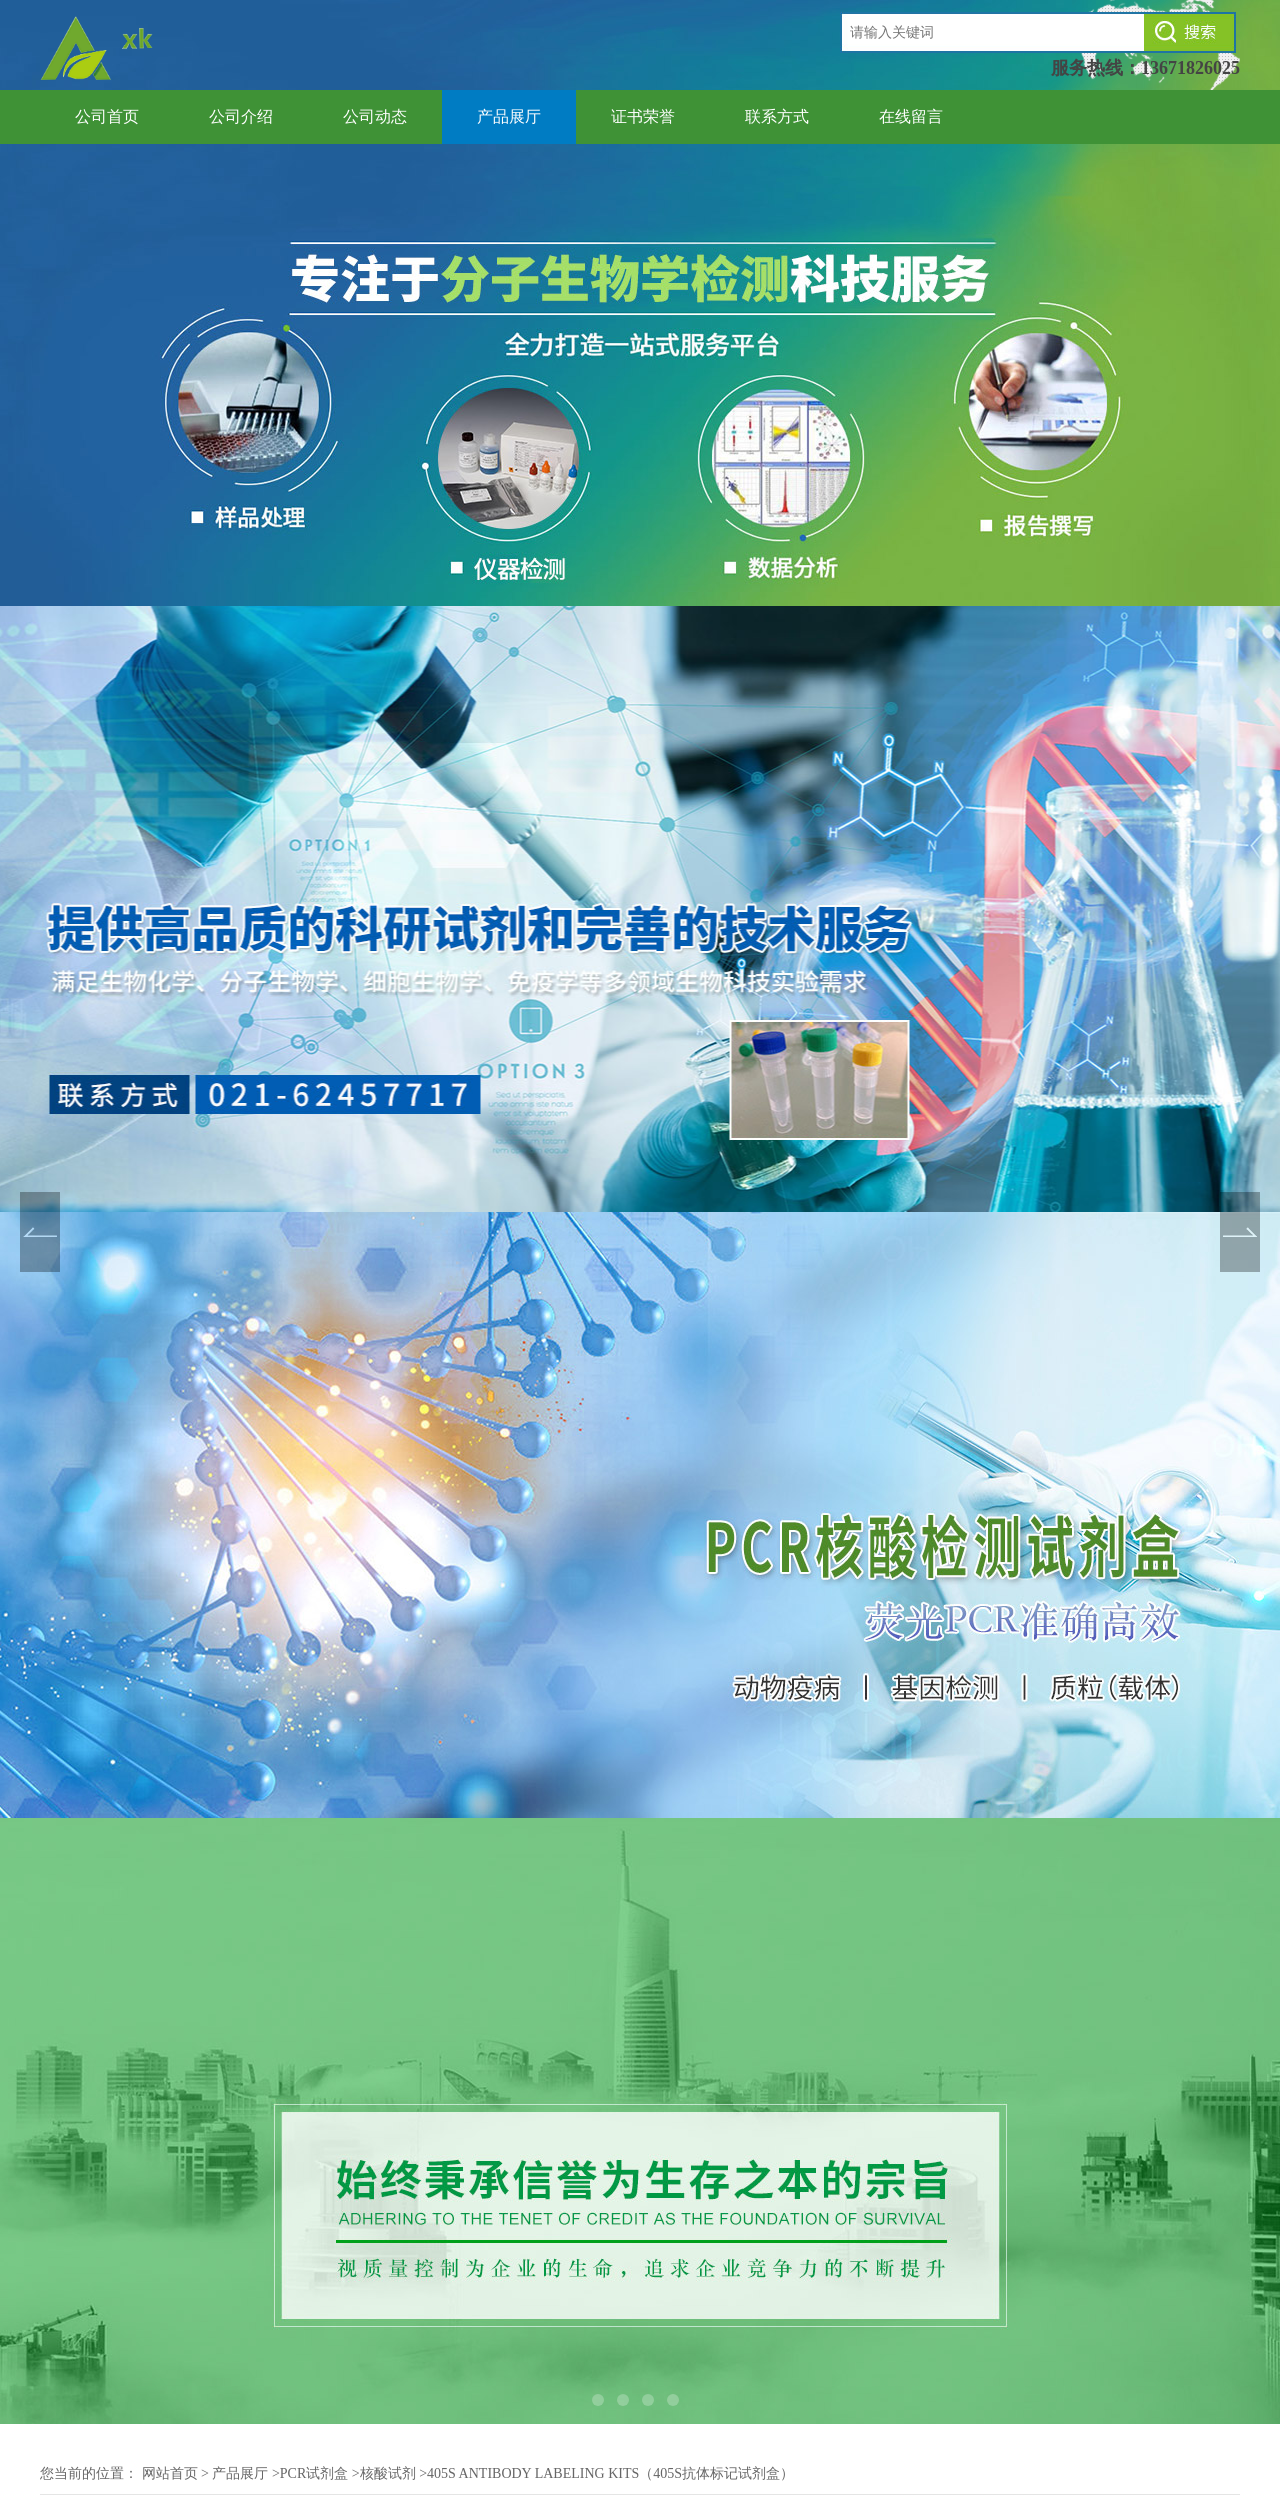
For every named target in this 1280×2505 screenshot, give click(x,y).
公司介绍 (241, 116)
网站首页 (170, 2473)
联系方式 (777, 116)
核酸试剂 (388, 2473)
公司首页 (107, 116)
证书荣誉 (643, 116)
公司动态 (375, 116)
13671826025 (1190, 68)
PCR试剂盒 (314, 2473)
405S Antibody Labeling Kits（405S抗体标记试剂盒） (610, 2473)
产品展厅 (509, 116)
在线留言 (911, 116)
